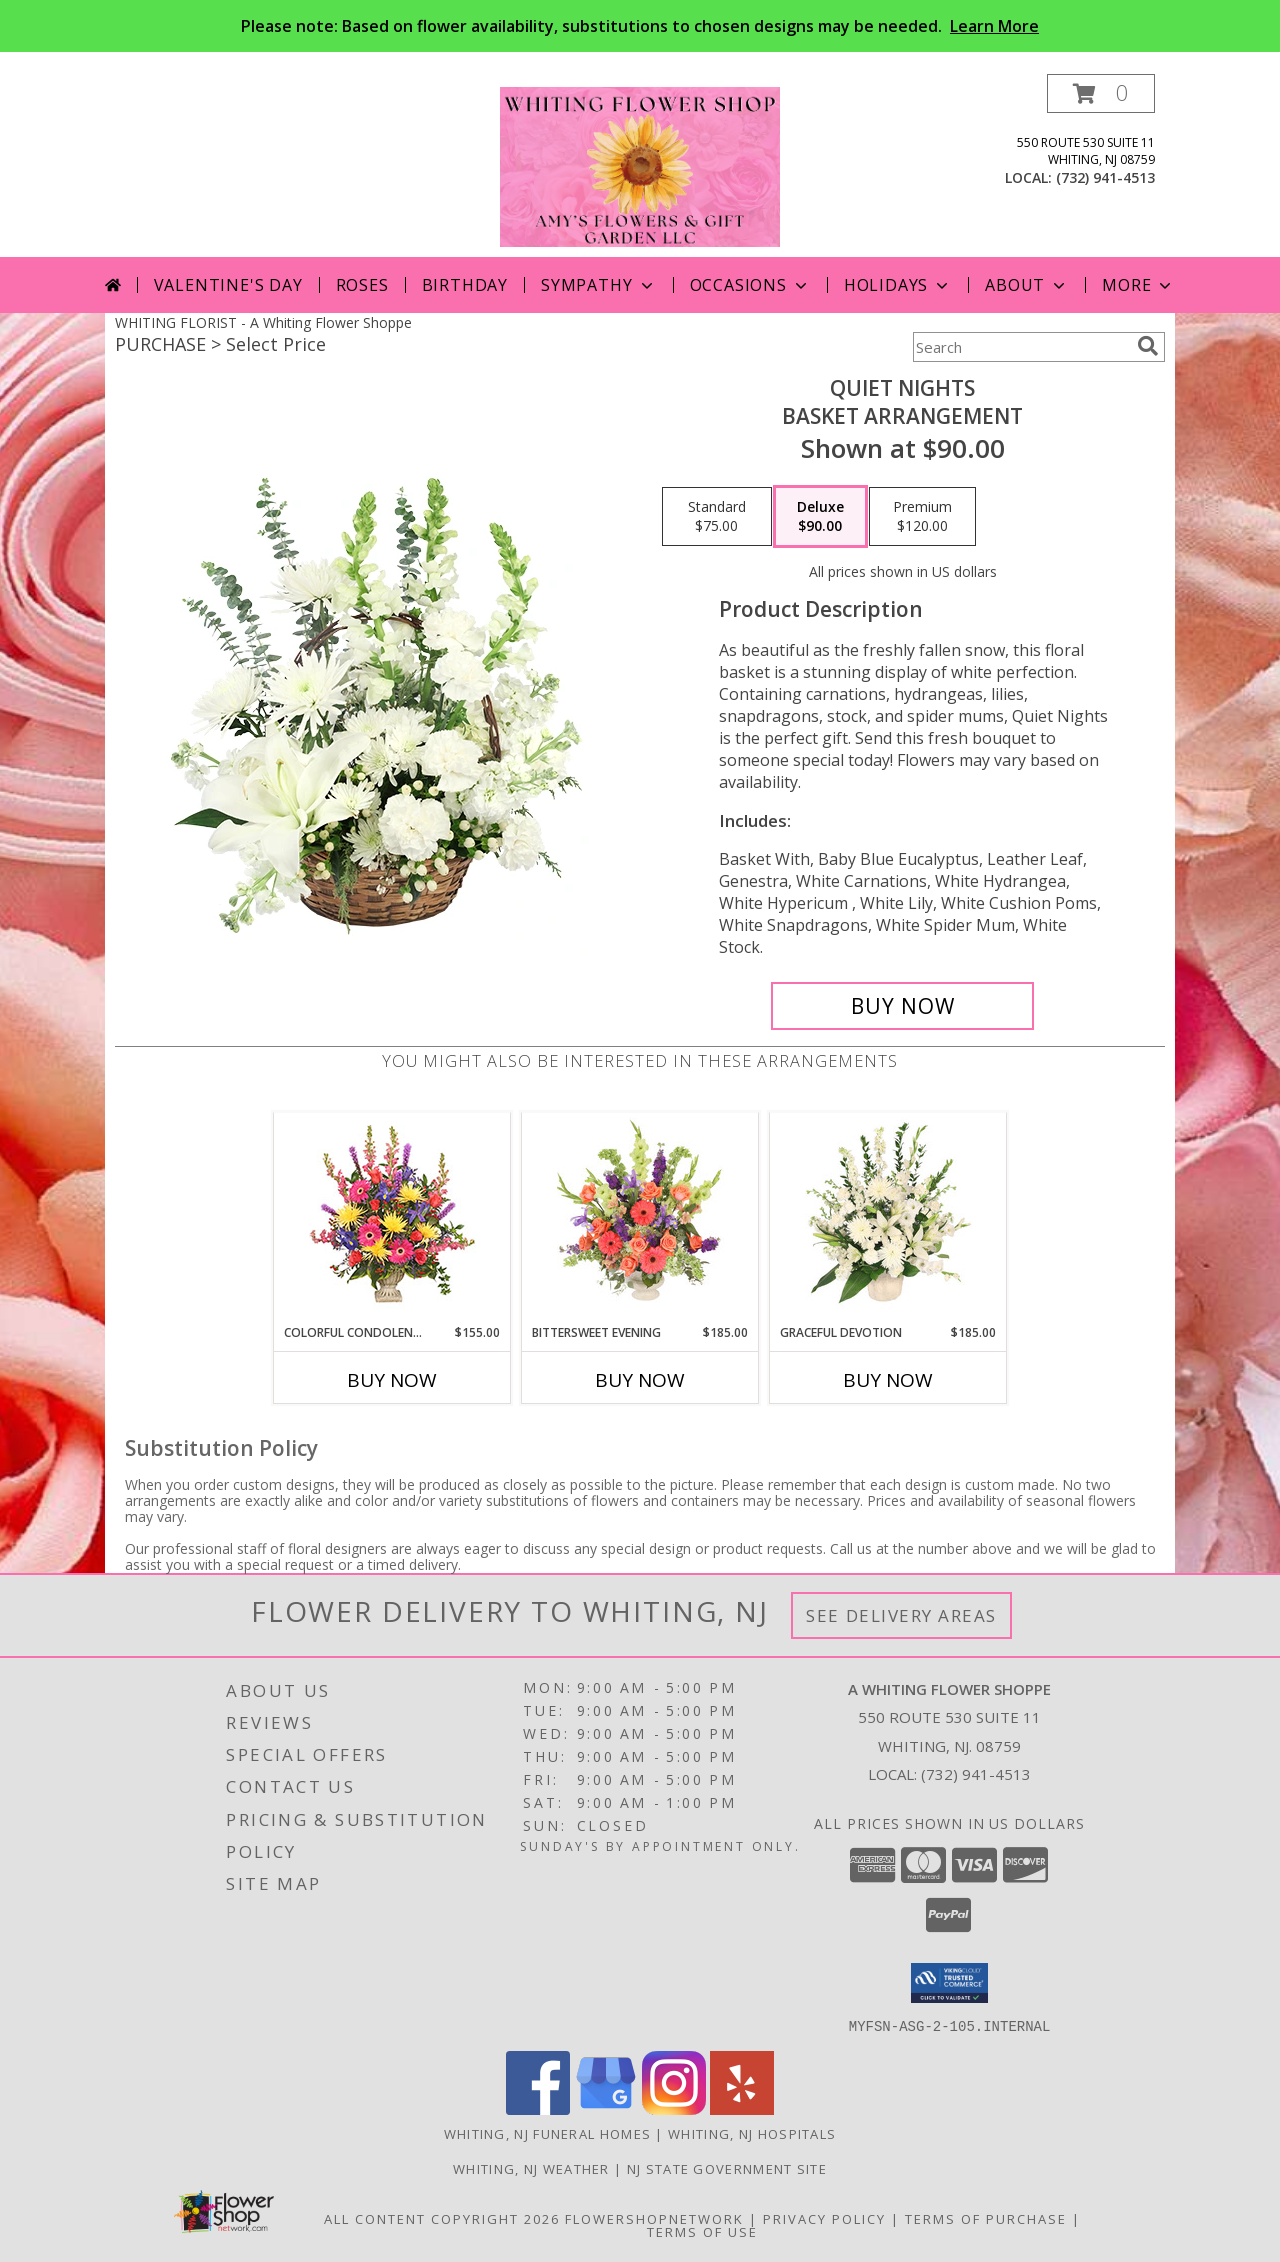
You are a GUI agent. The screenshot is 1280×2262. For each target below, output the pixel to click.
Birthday (465, 285)
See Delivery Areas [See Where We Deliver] (901, 1615)
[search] (1148, 346)
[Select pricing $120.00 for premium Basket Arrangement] (922, 517)
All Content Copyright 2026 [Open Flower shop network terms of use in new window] (442, 2218)
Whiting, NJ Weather (531, 2168)
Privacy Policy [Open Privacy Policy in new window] (824, 2218)
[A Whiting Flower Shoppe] (640, 165)
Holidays (898, 285)
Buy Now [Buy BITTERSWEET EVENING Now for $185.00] (640, 1380)
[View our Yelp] (742, 2108)
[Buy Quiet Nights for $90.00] (902, 1006)
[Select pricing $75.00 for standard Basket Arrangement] (717, 517)
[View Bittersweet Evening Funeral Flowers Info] (640, 1218)
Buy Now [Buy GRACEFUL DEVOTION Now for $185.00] (888, 1380)
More (1138, 285)
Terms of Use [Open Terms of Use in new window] (702, 2231)
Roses (362, 285)
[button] (1101, 93)
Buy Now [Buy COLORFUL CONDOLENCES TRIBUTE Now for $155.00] (392, 1380)
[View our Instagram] (674, 2108)
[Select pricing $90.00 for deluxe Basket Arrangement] (820, 517)
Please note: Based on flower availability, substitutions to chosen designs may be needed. (640, 26)
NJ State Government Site (727, 2168)
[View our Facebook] (538, 2108)
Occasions (750, 285)
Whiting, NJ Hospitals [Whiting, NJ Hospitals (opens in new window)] (752, 2133)
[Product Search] (1021, 347)
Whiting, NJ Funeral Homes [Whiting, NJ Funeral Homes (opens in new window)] (548, 2133)
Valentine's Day (228, 285)
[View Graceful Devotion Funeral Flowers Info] (888, 1218)
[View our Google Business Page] (606, 2108)
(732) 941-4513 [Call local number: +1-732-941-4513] (1105, 177)
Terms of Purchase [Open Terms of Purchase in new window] (986, 2218)
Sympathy (598, 285)
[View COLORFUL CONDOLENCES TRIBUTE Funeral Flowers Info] (392, 1218)
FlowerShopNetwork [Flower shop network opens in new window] (654, 2218)
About (1027, 285)
